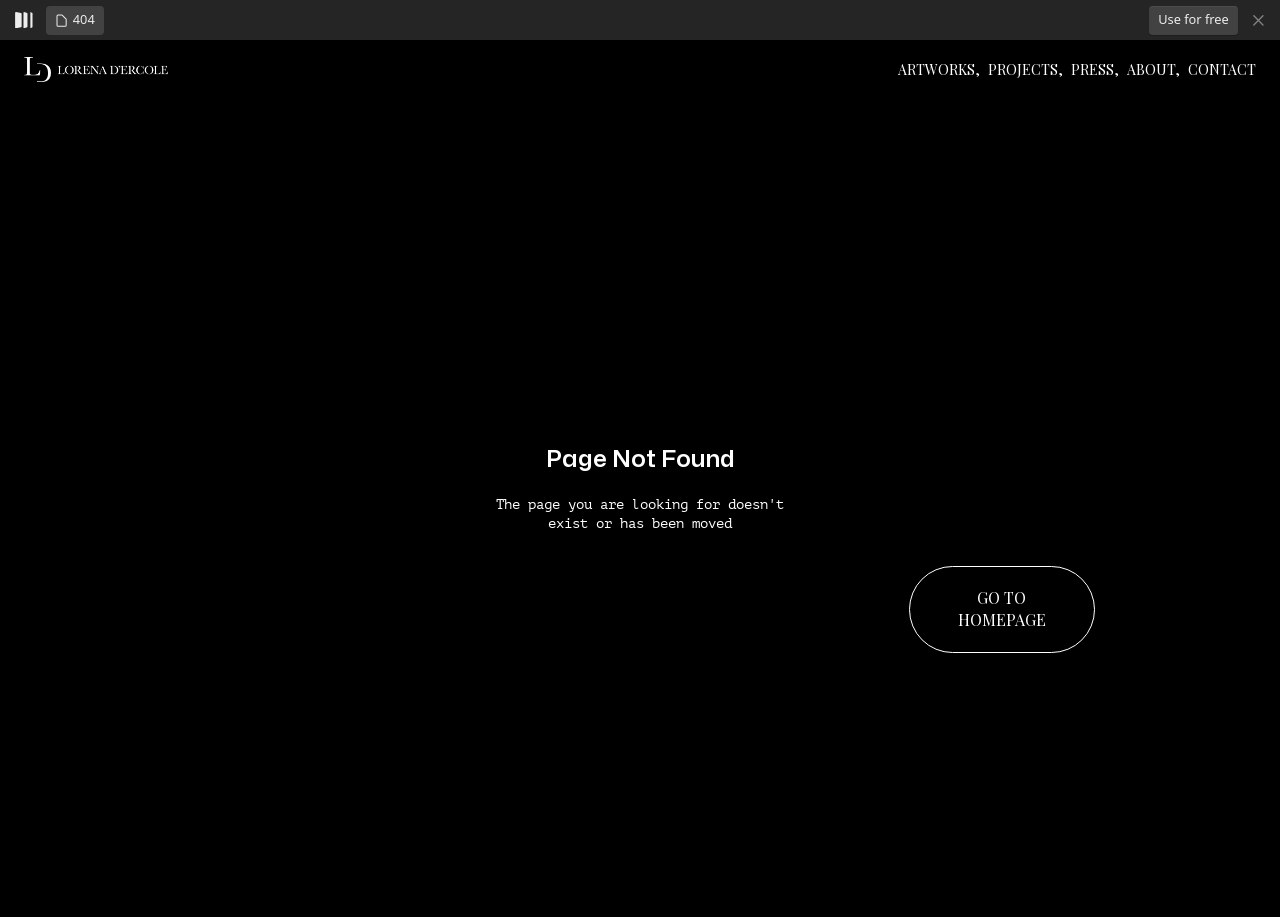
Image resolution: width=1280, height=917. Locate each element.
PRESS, (1095, 69)
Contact (1222, 69)
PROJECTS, (1025, 69)
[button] (75, 20)
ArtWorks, (939, 69)
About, (1153, 69)
